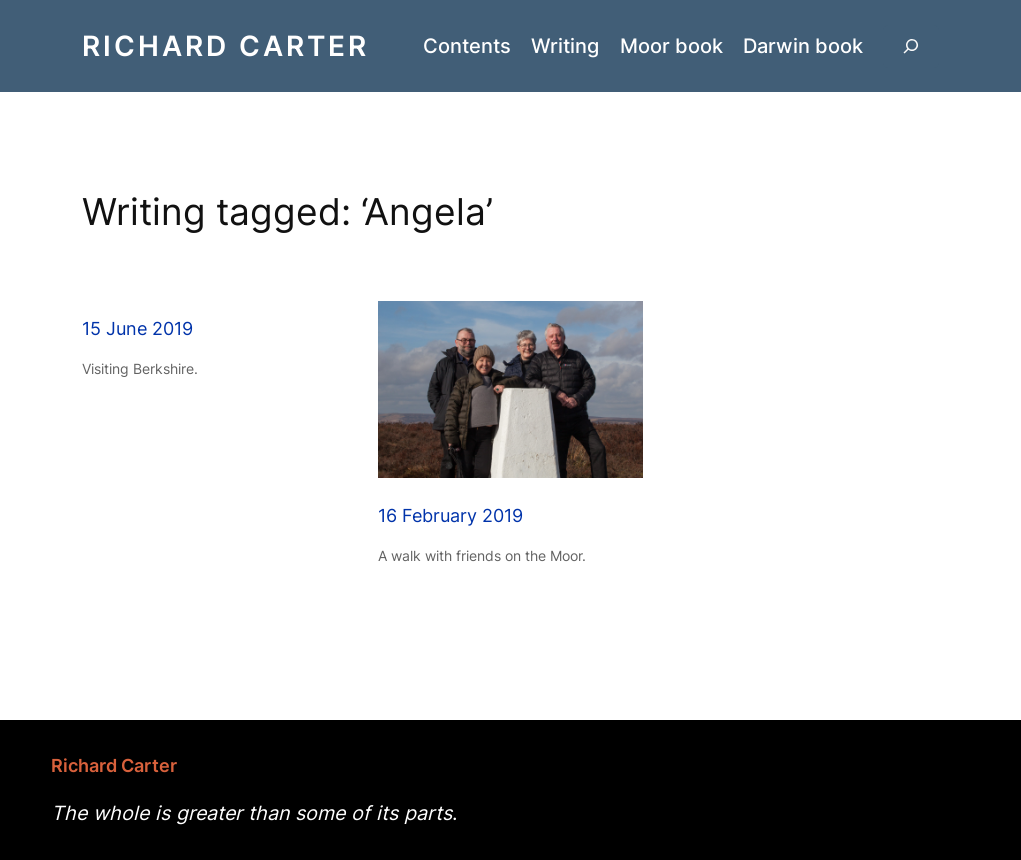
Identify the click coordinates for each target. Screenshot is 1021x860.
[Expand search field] (911, 46)
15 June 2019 (137, 328)
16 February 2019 (450, 515)
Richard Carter (225, 46)
